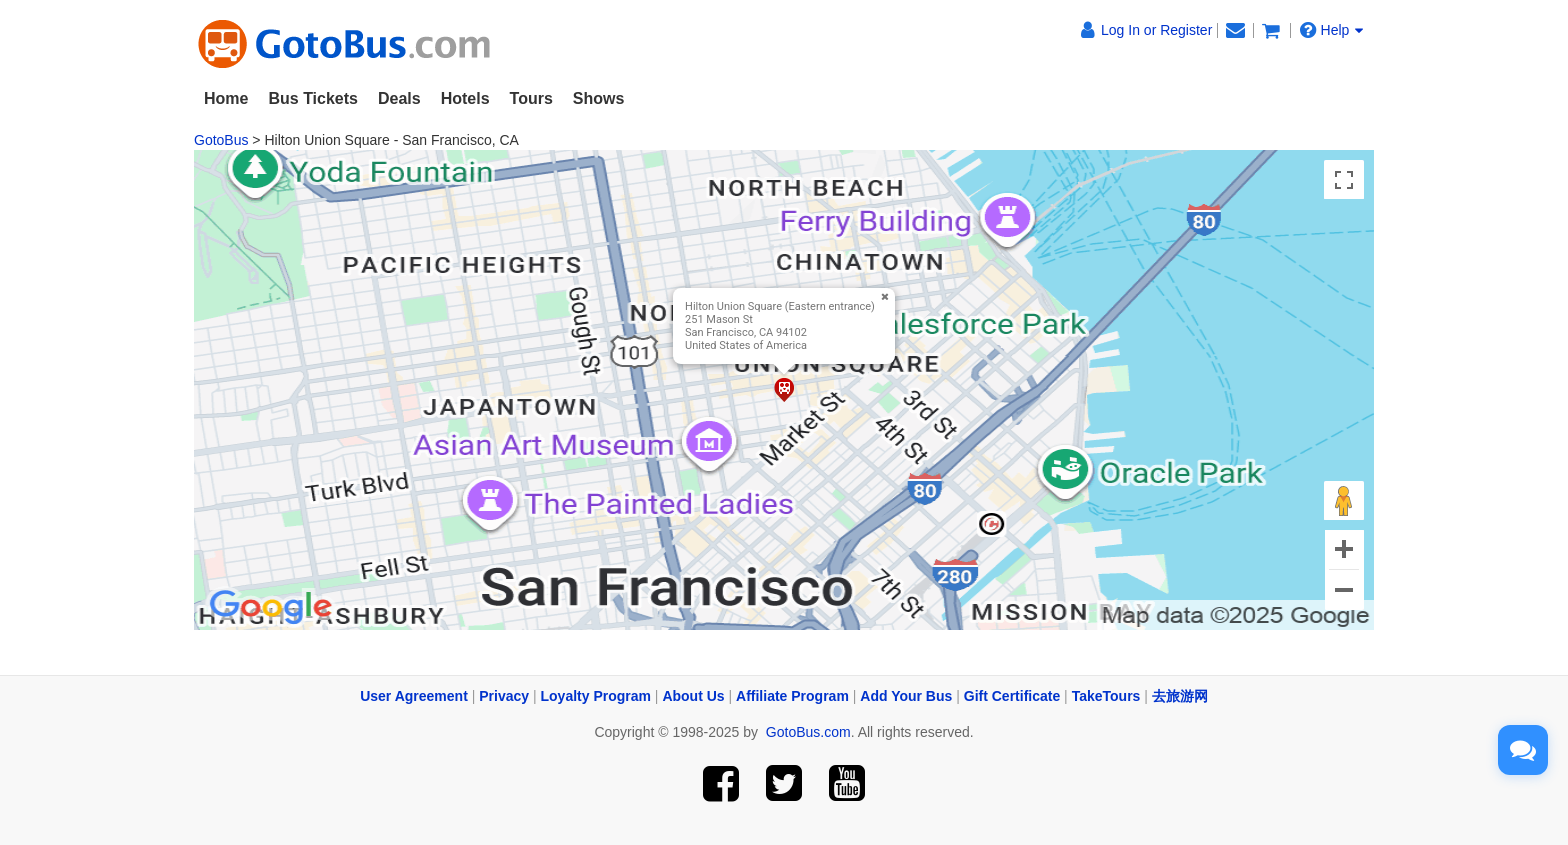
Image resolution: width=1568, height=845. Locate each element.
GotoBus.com (808, 732)
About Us (693, 696)
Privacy (504, 696)
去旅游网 (1180, 696)
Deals (399, 98)
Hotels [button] (465, 98)
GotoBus (221, 140)
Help (1332, 30)
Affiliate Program (792, 696)
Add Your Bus (906, 696)
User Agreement (414, 696)
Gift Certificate (1012, 696)
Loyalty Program (596, 696)
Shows (599, 98)
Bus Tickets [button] (313, 98)
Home (226, 98)
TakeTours (1106, 696)
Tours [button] (531, 98)
